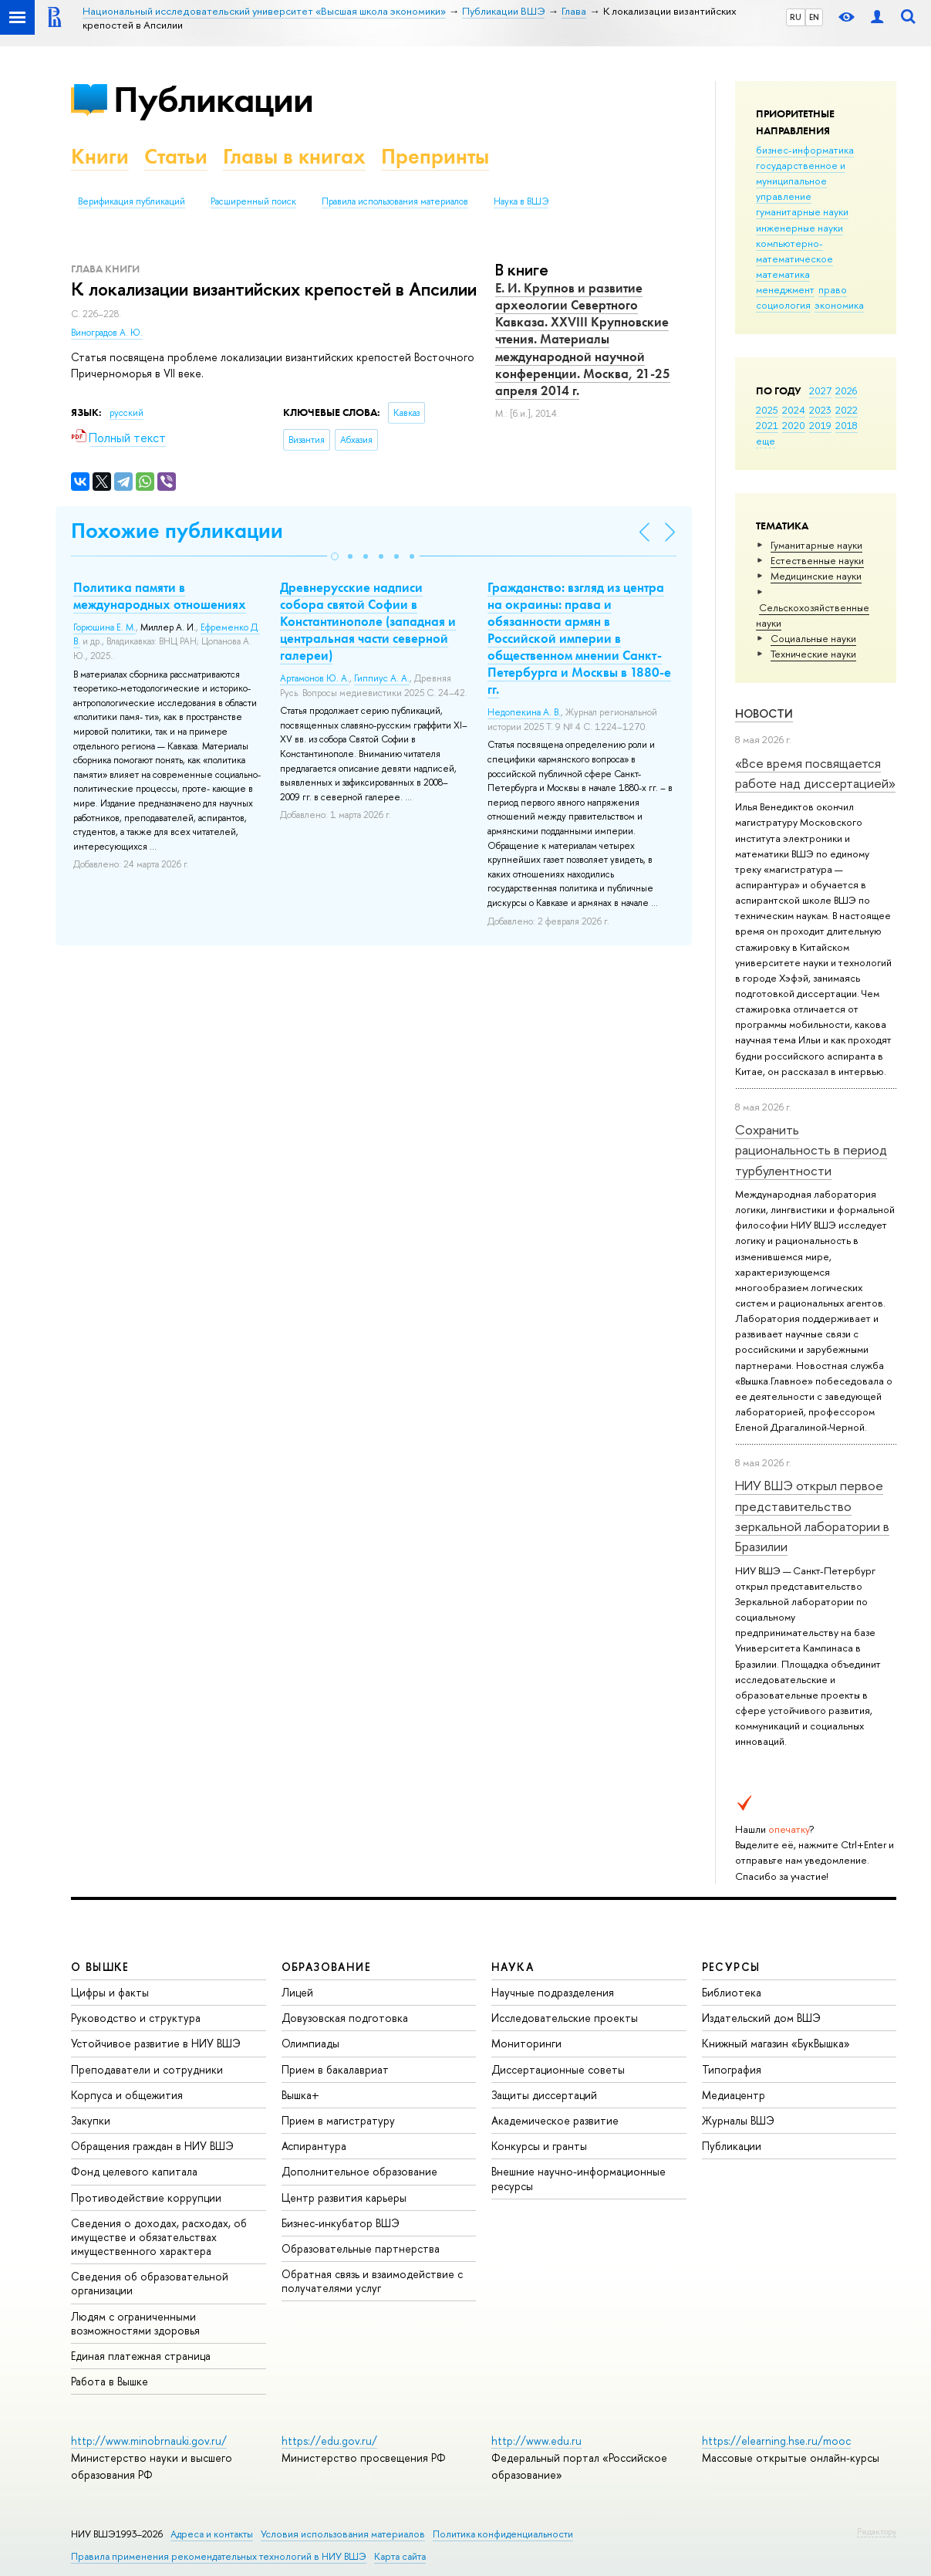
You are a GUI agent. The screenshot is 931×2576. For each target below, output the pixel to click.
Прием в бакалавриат (335, 2069)
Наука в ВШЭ (521, 201)
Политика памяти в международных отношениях (159, 596)
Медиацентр (733, 2095)
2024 (793, 410)
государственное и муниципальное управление (800, 180)
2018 (846, 425)
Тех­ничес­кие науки (813, 654)
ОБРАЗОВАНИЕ (326, 1966)
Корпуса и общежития (127, 2095)
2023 (820, 410)
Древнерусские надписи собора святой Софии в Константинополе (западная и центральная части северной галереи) (368, 621)
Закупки (90, 2120)
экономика (839, 305)
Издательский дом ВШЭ (761, 2017)
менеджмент (785, 289)
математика (783, 274)
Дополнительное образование (359, 2171)
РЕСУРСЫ (731, 1966)
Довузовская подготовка (345, 2017)
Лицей (297, 1992)
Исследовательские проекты (564, 2017)
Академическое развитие (555, 2120)
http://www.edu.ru (536, 2440)
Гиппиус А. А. (382, 678)
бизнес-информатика (805, 150)
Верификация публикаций (131, 201)
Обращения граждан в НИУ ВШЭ (152, 2145)
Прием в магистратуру (338, 2120)
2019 (820, 425)
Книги (100, 156)
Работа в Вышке (109, 2381)
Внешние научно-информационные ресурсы (578, 2178)
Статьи (175, 156)
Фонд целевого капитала (134, 2171)
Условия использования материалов (343, 2534)
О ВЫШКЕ (100, 1966)
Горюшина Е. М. (104, 627)
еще (765, 441)
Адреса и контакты (211, 2534)
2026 (846, 390)
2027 (820, 390)
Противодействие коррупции (146, 2197)
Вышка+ (300, 2095)
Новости (764, 713)
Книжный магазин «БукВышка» (776, 2043)
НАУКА (512, 1966)
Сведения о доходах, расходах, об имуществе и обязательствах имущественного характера (159, 2237)
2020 (793, 425)
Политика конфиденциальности (503, 2534)
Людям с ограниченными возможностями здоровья (135, 2323)
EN (814, 17)
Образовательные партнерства (361, 2248)
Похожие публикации (177, 530)
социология (783, 305)
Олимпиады (310, 2043)
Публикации (213, 99)
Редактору (876, 2531)
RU (795, 17)
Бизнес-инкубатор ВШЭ (341, 2223)
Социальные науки (813, 638)
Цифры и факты (110, 1992)
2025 (767, 410)
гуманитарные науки (802, 211)
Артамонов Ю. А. (314, 678)
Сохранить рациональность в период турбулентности (811, 1150)
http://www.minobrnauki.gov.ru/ (149, 2440)
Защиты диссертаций (544, 2095)
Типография (731, 2069)
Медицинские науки (816, 576)
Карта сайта (400, 2556)
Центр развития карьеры (344, 2197)
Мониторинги (526, 2043)
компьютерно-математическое (794, 250)
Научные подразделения (552, 1992)
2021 (767, 425)
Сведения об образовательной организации (149, 2283)
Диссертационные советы (558, 2069)
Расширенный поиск (253, 201)
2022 (846, 410)
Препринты (435, 156)
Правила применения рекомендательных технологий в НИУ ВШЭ (218, 2556)
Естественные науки (817, 560)
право (832, 289)
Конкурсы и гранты (539, 2145)
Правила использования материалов (395, 201)
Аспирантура (314, 2145)
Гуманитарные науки (816, 545)
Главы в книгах (294, 156)
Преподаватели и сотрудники (147, 2069)
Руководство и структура (136, 2017)
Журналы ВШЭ (738, 2120)
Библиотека (731, 1992)
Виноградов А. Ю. (107, 332)
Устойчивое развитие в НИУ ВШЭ (156, 2043)
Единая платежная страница (141, 2355)
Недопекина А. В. (524, 712)
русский (126, 413)
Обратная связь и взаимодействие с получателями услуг (372, 2281)
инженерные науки (799, 228)
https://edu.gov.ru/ (329, 2440)
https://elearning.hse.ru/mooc (776, 2440)
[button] (334, 556)
